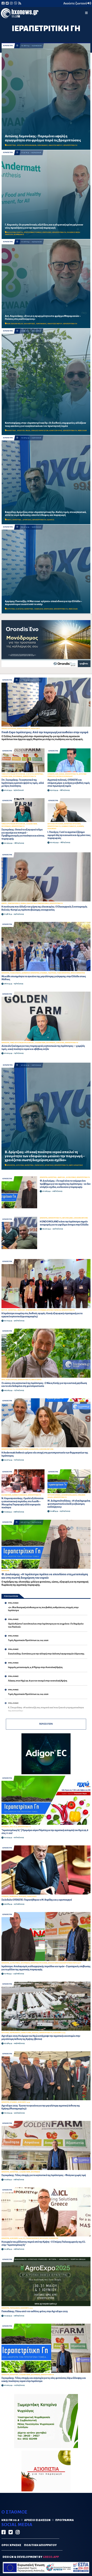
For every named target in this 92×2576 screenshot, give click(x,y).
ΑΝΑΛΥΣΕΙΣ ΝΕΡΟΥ (54, 324)
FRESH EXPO (35, 728)
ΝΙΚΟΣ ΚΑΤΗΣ (36, 1379)
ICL (24, 2238)
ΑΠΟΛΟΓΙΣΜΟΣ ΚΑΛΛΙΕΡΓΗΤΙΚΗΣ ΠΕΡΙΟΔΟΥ (64, 1963)
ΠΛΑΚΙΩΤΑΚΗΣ (15, 973)
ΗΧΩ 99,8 (13, 1827)
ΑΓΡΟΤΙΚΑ (11, 609)
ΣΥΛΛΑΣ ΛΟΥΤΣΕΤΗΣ (8, 728)
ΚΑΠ (56, 774)
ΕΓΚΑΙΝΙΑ (43, 973)
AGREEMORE (53, 2238)
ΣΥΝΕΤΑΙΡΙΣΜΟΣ (14, 903)
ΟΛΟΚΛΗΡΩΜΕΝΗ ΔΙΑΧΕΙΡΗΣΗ (26, 1449)
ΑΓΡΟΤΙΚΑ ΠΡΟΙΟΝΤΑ (55, 824)
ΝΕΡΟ (9, 520)
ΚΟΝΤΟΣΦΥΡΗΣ (55, 430)
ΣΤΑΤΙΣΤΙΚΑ (60, 1042)
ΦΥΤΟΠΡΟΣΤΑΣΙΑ (53, 1495)
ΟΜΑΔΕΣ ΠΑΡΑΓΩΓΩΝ (39, 430)
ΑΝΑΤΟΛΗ (61, 1177)
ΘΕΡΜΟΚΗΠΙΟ (15, 2032)
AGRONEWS (51, 828)
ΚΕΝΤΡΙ (4, 903)
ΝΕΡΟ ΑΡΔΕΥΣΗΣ (76, 1165)
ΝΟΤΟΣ (4, 1310)
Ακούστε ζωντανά (77, 3)
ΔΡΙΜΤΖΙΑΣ (26, 520)
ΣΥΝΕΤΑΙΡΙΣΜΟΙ (31, 1310)
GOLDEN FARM (6, 776)
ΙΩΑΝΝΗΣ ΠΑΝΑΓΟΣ (68, 826)
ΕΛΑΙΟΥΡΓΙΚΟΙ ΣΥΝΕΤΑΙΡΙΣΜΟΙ (38, 903)
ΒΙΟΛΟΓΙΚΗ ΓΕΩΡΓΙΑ (15, 232)
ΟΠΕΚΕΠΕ (51, 774)
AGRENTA (80, 826)
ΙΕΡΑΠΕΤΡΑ (8, 45)
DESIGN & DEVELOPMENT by (31, 2557)
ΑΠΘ (3, 1379)
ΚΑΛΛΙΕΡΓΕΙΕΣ (29, 324)
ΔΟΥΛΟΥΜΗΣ (71, 1177)
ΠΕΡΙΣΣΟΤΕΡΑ (46, 1724)
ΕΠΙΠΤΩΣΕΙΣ (46, 232)
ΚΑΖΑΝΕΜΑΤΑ (6, 1495)
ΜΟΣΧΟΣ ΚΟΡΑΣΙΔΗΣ (64, 776)
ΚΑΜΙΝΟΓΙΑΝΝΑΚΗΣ (19, 1495)
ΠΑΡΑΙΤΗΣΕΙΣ (32, 1896)
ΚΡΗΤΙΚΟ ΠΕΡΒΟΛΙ (54, 1310)
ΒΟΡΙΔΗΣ (22, 1896)
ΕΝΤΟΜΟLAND (67, 1218)
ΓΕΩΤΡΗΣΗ (52, 973)
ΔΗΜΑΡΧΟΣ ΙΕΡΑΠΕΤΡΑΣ (30, 973)
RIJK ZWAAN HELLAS (15, 324)
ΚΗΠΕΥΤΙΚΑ (11, 145)
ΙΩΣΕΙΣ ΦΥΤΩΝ (11, 1379)
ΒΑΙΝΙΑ (23, 903)
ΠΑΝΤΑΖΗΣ (38, 609)
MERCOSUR (82, 430)
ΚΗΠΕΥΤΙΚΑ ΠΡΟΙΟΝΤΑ (72, 824)
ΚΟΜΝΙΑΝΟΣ (19, 234)
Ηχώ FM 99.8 (10, 2520)
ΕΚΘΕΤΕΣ (35, 2032)
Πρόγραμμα (64, 2520)
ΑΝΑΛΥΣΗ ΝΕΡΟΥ (55, 145)
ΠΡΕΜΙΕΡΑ (5, 1827)
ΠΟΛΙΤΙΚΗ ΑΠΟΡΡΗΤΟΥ (40, 2545)
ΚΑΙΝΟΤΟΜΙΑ (26, 2032)
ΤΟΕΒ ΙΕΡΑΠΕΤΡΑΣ (63, 973)
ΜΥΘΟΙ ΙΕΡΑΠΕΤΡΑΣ (78, 973)
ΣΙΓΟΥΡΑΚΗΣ (17, 776)
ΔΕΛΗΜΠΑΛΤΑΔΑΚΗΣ (69, 1495)
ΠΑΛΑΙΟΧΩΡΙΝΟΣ (32, 2238)
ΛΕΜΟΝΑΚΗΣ (42, 145)
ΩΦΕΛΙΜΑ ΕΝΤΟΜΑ (81, 1218)
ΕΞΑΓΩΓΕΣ (20, 609)
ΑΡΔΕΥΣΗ (21, 430)
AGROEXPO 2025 (59, 2032)
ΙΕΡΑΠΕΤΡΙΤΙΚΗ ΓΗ (70, 145)
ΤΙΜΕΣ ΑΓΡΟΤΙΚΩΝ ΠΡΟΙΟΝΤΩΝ (13, 774)
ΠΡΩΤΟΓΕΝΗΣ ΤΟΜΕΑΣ (33, 232)
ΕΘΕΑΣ (61, 774)
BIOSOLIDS (44, 2238)
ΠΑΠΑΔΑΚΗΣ (15, 2308)
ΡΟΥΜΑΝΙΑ (42, 1310)
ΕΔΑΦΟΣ (50, 520)
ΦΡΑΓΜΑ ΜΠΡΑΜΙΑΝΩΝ (26, 145)
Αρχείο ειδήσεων (37, 2520)
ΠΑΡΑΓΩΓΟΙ (39, 1165)
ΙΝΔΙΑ (28, 430)
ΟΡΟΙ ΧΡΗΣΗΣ (11, 2545)
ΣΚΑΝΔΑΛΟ (13, 1896)
